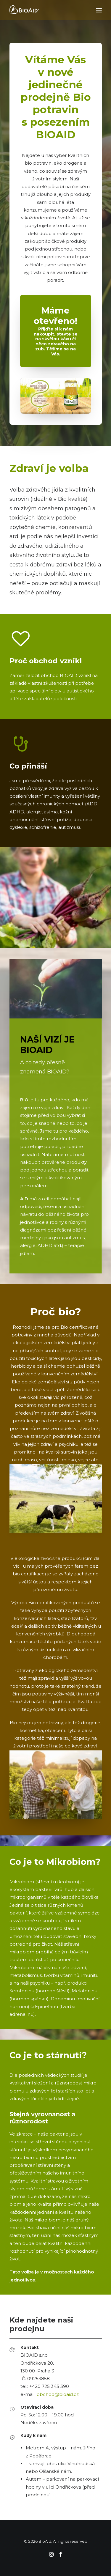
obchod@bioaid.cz (58, 2394)
